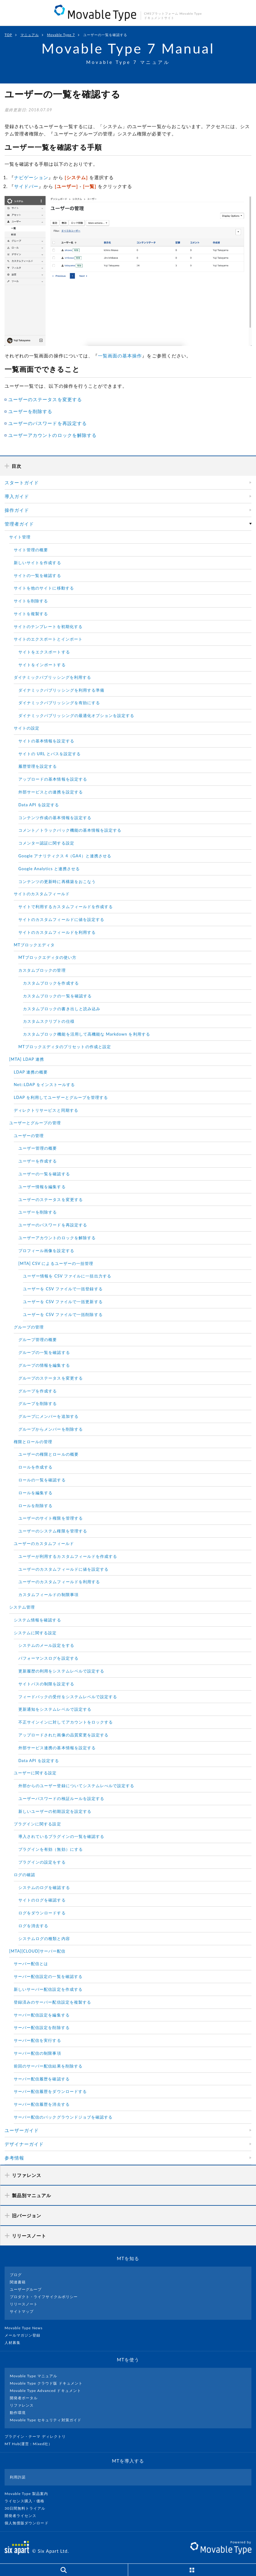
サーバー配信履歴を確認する (42, 2078)
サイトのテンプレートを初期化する (48, 626)
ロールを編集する (35, 1492)
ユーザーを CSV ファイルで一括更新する (63, 1301)
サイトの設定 (26, 728)
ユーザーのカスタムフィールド (44, 1543)
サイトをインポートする (42, 664)
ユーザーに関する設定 (35, 1772)
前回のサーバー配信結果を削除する (48, 2066)
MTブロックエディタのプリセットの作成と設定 (64, 1046)
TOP (8, 35)
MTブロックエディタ (34, 944)
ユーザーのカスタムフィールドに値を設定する (63, 1569)
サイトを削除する (31, 600)
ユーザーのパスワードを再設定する (47, 423)
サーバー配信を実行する (37, 2040)
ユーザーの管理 (29, 1135)
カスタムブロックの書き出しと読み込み (61, 1008)
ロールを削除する (35, 1505)
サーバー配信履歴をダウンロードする (50, 2091)
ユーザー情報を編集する (42, 1186)
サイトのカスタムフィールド (42, 893)
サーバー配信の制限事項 (37, 2053)
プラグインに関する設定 (37, 1823)
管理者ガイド (19, 524)
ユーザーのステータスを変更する (45, 399)
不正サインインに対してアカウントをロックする (65, 1722)
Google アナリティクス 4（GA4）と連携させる (64, 855)
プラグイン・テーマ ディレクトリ (38, 2436)
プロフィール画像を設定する (46, 1250)
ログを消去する (33, 1925)
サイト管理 (20, 536)
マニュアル (29, 35)
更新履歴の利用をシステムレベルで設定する (61, 1671)
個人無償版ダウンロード (29, 2523)
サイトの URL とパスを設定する (49, 753)
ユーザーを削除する (30, 411)
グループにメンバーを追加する (48, 1416)
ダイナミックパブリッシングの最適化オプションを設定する (76, 715)
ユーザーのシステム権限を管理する (52, 1530)
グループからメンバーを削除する (50, 1429)
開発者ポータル (24, 2398)
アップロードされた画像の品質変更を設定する (63, 1734)
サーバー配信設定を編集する (42, 2014)
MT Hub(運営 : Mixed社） (31, 2443)
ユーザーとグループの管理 (35, 1122)
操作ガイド (17, 510)
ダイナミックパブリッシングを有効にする (59, 702)
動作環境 (18, 2412)
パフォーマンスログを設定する (48, 1658)
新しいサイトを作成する (37, 562)
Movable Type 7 (61, 35)
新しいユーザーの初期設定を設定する (54, 1811)
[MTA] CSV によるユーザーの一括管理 (55, 1263)
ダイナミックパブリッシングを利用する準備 (61, 690)
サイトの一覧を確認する (37, 575)
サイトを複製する (31, 613)
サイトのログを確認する (42, 1900)
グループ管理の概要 (37, 1339)
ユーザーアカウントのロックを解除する (52, 435)
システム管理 (22, 1607)
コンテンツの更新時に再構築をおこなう (57, 881)
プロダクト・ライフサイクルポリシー (44, 2296)
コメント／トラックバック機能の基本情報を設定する (69, 830)
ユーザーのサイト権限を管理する (50, 1518)
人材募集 (15, 2342)
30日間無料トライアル (27, 2508)
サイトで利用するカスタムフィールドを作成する (65, 906)
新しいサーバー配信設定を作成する (48, 1989)
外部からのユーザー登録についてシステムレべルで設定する (76, 1785)
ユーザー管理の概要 (37, 1148)
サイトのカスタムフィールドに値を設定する (61, 919)
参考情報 (14, 2157)
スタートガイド (22, 482)
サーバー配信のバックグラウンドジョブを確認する (63, 2117)
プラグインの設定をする (42, 1862)
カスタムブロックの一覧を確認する (57, 995)
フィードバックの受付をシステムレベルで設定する (67, 1696)
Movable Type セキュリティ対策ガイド (45, 2420)
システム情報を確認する (37, 1619)
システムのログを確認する (44, 1887)
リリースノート (24, 2304)
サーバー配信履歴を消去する (42, 2104)
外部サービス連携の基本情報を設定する (57, 1747)
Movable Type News (26, 2328)
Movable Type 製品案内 (29, 2493)
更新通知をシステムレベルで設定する (54, 1709)
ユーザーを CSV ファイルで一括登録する (63, 1288)
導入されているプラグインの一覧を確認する (61, 1836)
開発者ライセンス (23, 2515)
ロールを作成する (35, 1467)
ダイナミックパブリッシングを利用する (52, 677)
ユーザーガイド (22, 2130)
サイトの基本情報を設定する (46, 740)
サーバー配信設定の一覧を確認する (48, 1976)
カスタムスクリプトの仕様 (49, 1021)
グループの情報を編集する (44, 1365)
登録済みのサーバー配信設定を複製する (52, 2002)
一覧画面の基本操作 (120, 355)
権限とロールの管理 (33, 1441)
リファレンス (22, 2405)
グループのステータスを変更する (50, 1378)
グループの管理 (29, 1327)
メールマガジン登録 (25, 2335)
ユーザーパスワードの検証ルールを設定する (61, 1798)
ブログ (16, 2274)
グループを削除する (37, 1403)
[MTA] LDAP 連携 (26, 1059)
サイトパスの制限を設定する (46, 1683)
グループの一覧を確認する (44, 1352)
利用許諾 (18, 2477)
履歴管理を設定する (37, 766)
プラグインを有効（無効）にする (50, 1849)
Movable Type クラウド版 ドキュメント (46, 2383)
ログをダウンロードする (42, 1912)
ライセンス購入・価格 (27, 2501)
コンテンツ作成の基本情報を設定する (54, 817)
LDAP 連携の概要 (31, 1072)
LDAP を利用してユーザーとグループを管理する (61, 1097)
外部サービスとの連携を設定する (50, 791)
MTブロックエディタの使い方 (47, 957)
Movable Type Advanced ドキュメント (45, 2390)
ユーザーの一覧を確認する (44, 1173)
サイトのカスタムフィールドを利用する (57, 932)
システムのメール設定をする (46, 1645)
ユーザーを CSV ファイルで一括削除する (63, 1314)
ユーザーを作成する (37, 1161)
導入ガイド (17, 496)
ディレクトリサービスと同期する (46, 1110)
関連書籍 (18, 2282)
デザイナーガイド (24, 2144)
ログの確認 (24, 1874)
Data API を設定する (38, 804)
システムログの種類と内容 (44, 1938)
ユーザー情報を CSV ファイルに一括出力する (67, 1275)
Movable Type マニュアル (34, 2376)
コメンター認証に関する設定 (46, 843)
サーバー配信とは (31, 1963)
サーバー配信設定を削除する (42, 2027)
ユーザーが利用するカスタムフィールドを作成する (67, 1556)
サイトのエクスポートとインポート (48, 639)
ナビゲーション (31, 177)
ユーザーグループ (26, 2289)
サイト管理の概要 (31, 549)
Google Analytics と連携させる (49, 868)
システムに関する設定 (35, 1632)
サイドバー (26, 186)
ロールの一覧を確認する (42, 1479)
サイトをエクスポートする (44, 651)
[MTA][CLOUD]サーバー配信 (37, 1951)
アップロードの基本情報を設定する (52, 779)
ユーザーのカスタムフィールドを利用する (59, 1581)
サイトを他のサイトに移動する (44, 588)
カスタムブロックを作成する (51, 983)
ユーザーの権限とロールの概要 (48, 1454)
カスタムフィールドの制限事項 (48, 1594)
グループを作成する (37, 1390)
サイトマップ (22, 2311)
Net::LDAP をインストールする (44, 1084)
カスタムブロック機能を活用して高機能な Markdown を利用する (86, 1034)
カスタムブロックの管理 (42, 970)
